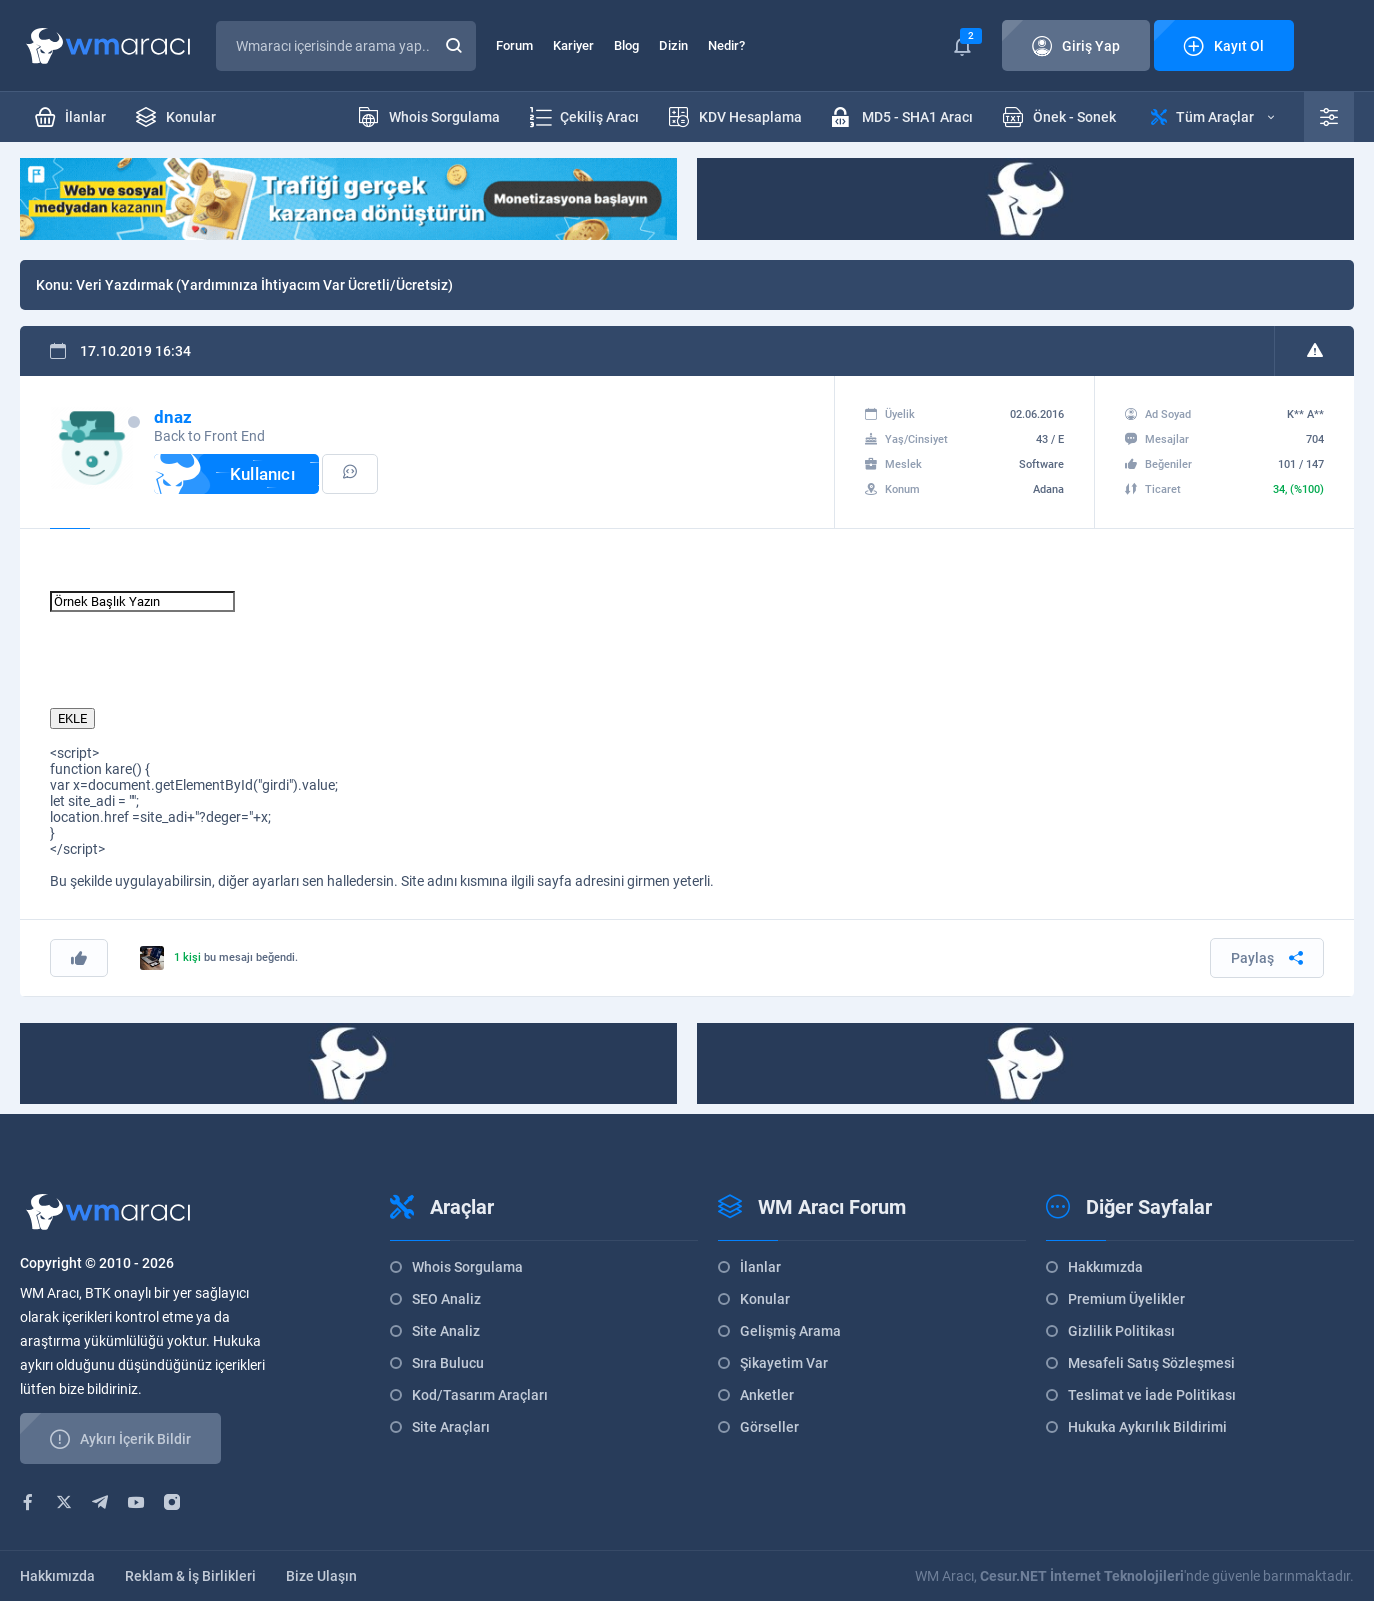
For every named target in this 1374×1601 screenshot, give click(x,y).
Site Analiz (446, 1331)
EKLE (72, 718)
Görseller (769, 1427)
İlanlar (760, 1267)
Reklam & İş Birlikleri (190, 1576)
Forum (514, 45)
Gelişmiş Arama (790, 1331)
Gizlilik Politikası (1121, 1331)
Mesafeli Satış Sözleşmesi (1151, 1363)
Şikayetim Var (784, 1363)
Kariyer (573, 45)
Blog (626, 45)
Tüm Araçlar (1212, 117)
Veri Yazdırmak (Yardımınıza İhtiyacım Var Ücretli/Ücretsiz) (264, 285)
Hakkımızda (1105, 1267)
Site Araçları (451, 1427)
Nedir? (726, 45)
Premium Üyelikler (1126, 1299)
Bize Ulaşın (321, 1576)
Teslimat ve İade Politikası (1152, 1395)
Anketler (767, 1395)
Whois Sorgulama (467, 1267)
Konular (765, 1299)
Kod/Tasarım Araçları (480, 1395)
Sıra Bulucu (448, 1363)
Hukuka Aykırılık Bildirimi (1147, 1427)
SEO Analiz (446, 1299)
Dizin (673, 45)
